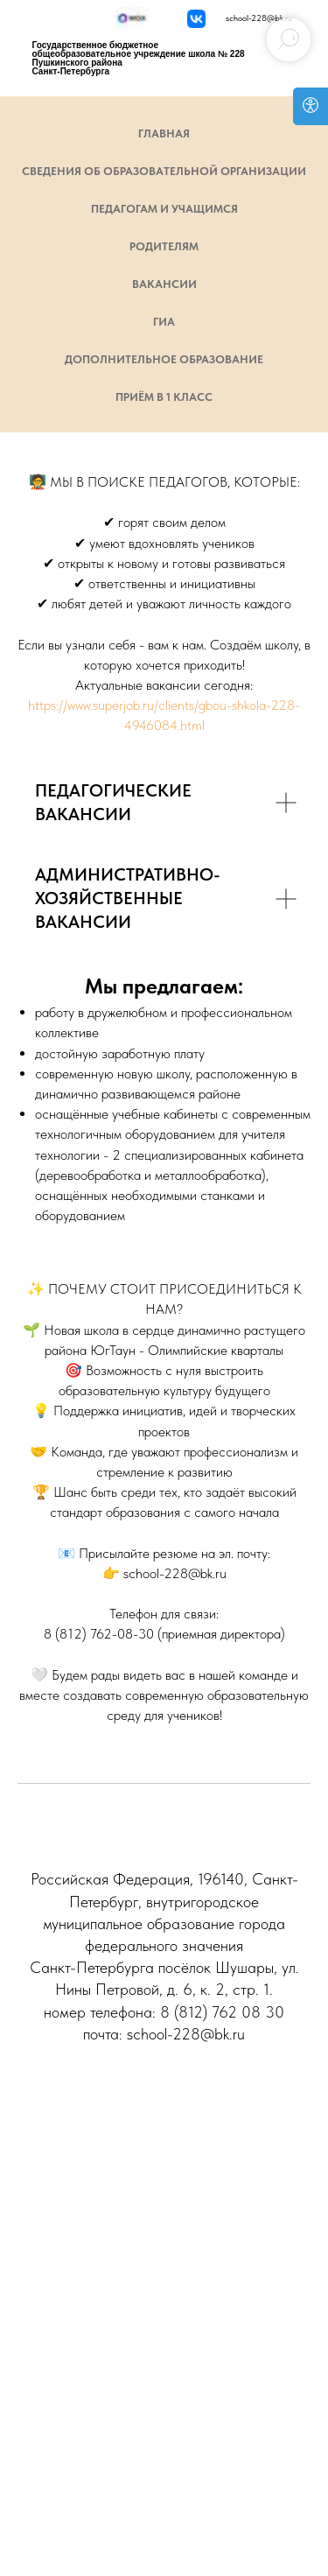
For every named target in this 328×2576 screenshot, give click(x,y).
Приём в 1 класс (164, 397)
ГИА (164, 321)
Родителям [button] (164, 246)
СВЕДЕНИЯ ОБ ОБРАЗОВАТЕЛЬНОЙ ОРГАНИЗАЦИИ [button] (164, 171)
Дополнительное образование (164, 359)
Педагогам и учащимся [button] (164, 208)
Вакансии (164, 284)
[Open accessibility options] (310, 106)
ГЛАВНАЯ (164, 133)
